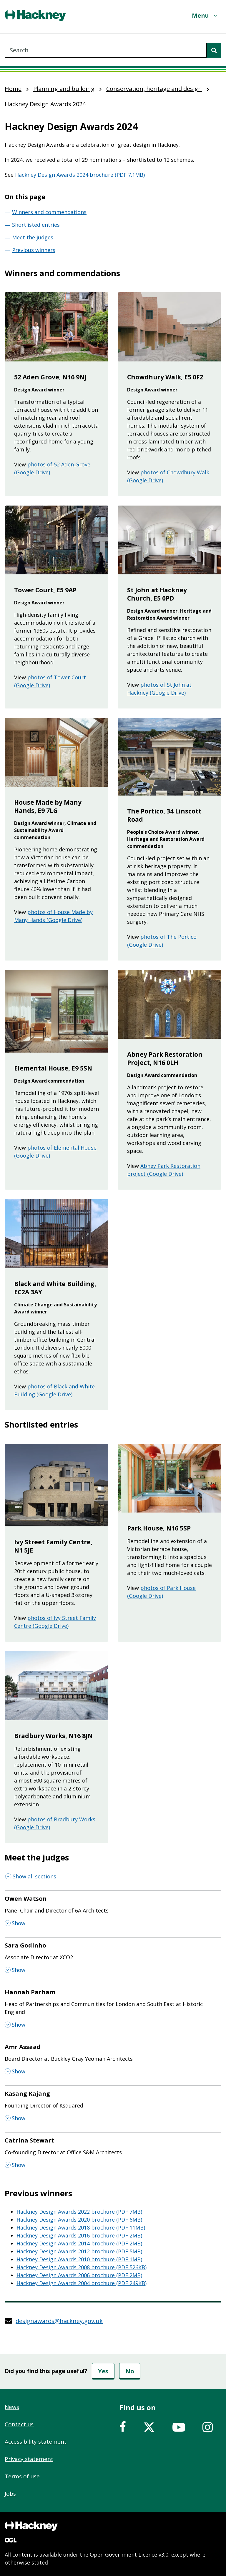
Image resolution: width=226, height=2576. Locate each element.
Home (13, 89)
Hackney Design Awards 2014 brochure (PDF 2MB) (79, 2243)
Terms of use (22, 2476)
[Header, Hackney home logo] (35, 15)
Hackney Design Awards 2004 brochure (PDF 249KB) (81, 2283)
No (129, 2371)
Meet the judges (32, 237)
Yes (103, 2371)
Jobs (10, 2493)
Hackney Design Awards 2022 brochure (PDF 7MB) (79, 2211)
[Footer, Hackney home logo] (31, 2526)
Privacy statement (29, 2459)
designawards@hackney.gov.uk (59, 2321)
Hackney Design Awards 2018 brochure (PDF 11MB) (80, 2227)
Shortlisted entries (36, 224)
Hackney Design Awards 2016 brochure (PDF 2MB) (79, 2235)
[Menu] (205, 15)
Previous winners (33, 250)
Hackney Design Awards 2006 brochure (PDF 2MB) (79, 2275)
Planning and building (63, 89)
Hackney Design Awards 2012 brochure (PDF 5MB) (79, 2251)
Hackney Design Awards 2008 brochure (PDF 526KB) (81, 2267)
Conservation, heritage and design (154, 89)
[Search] (214, 50)
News (12, 2407)
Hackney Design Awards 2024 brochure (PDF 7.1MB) (80, 174)
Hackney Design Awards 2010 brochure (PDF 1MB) (79, 2259)
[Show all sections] (31, 1876)
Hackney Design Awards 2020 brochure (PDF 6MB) (79, 2219)
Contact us (19, 2424)
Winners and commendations (49, 212)
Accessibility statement (36, 2441)
